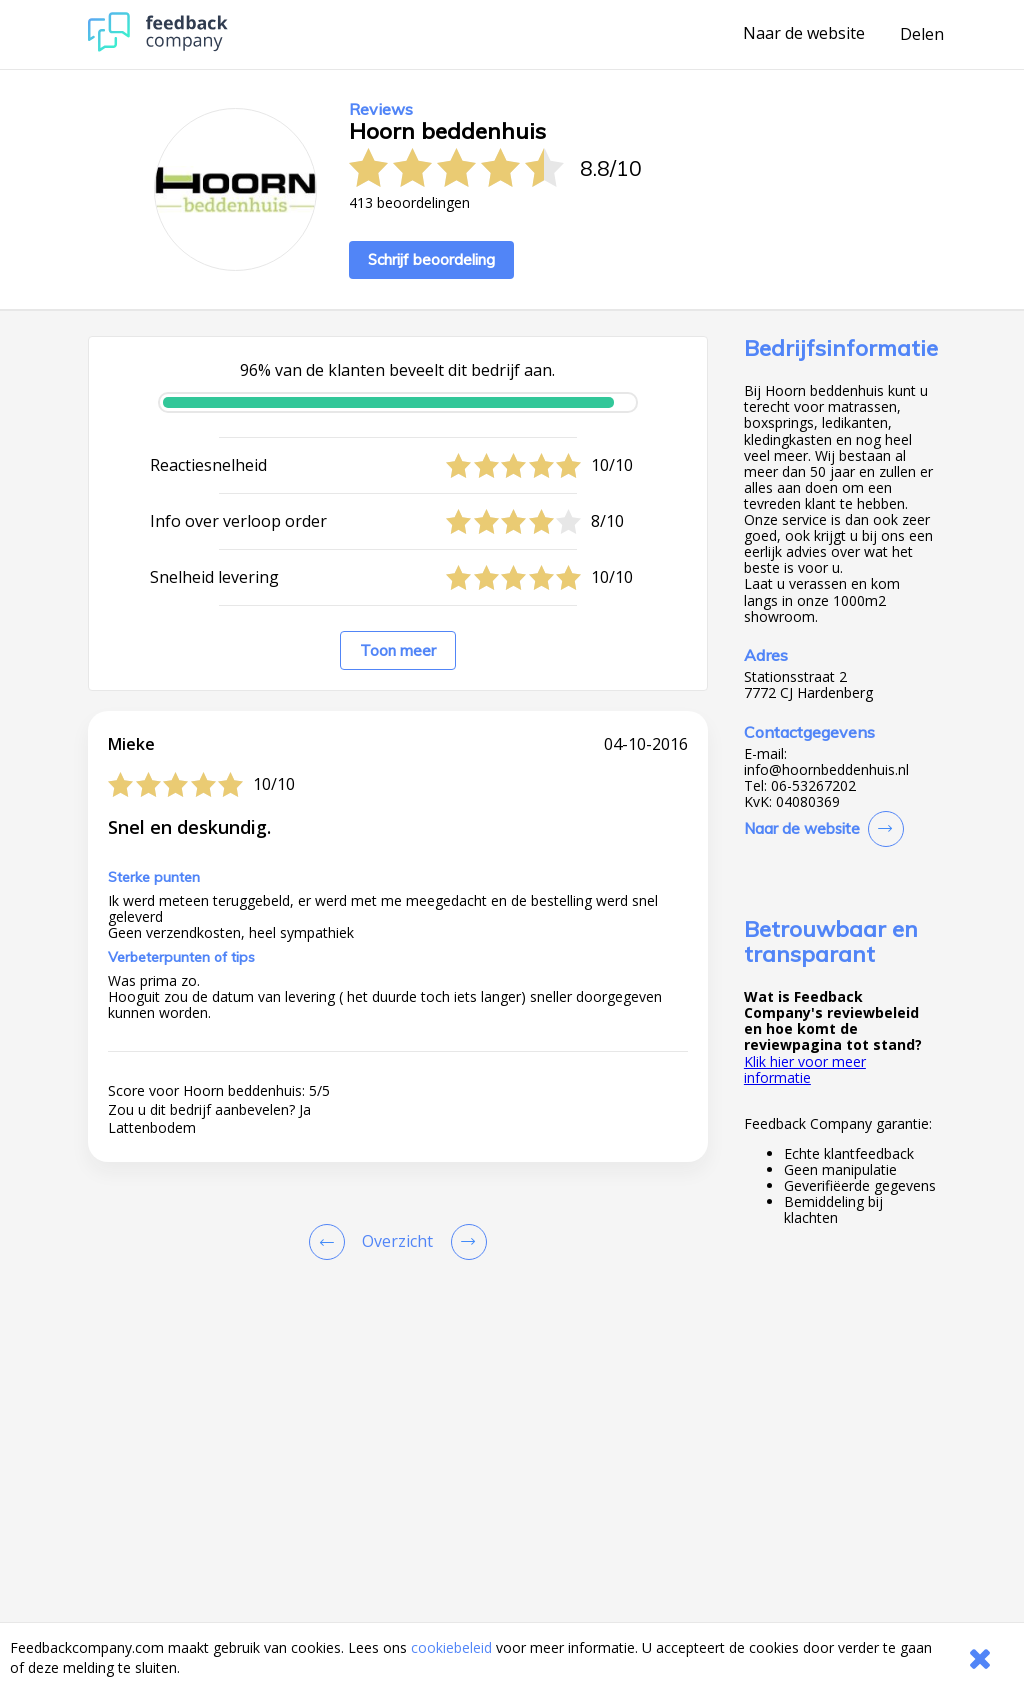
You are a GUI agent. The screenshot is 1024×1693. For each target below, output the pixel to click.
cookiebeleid (451, 1647)
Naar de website (804, 34)
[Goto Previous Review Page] (331, 1242)
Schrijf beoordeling (431, 259)
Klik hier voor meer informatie (805, 1069)
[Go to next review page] (465, 1242)
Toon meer (398, 650)
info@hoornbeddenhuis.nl (826, 770)
